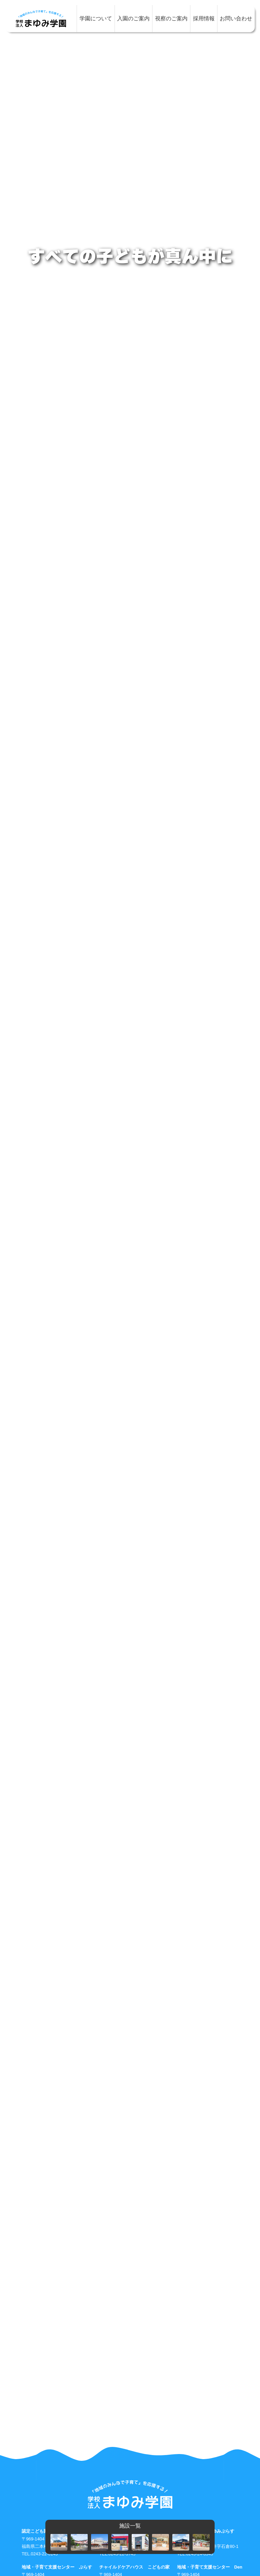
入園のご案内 (133, 18)
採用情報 (204, 18)
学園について (96, 18)
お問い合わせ (236, 18)
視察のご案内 (171, 18)
